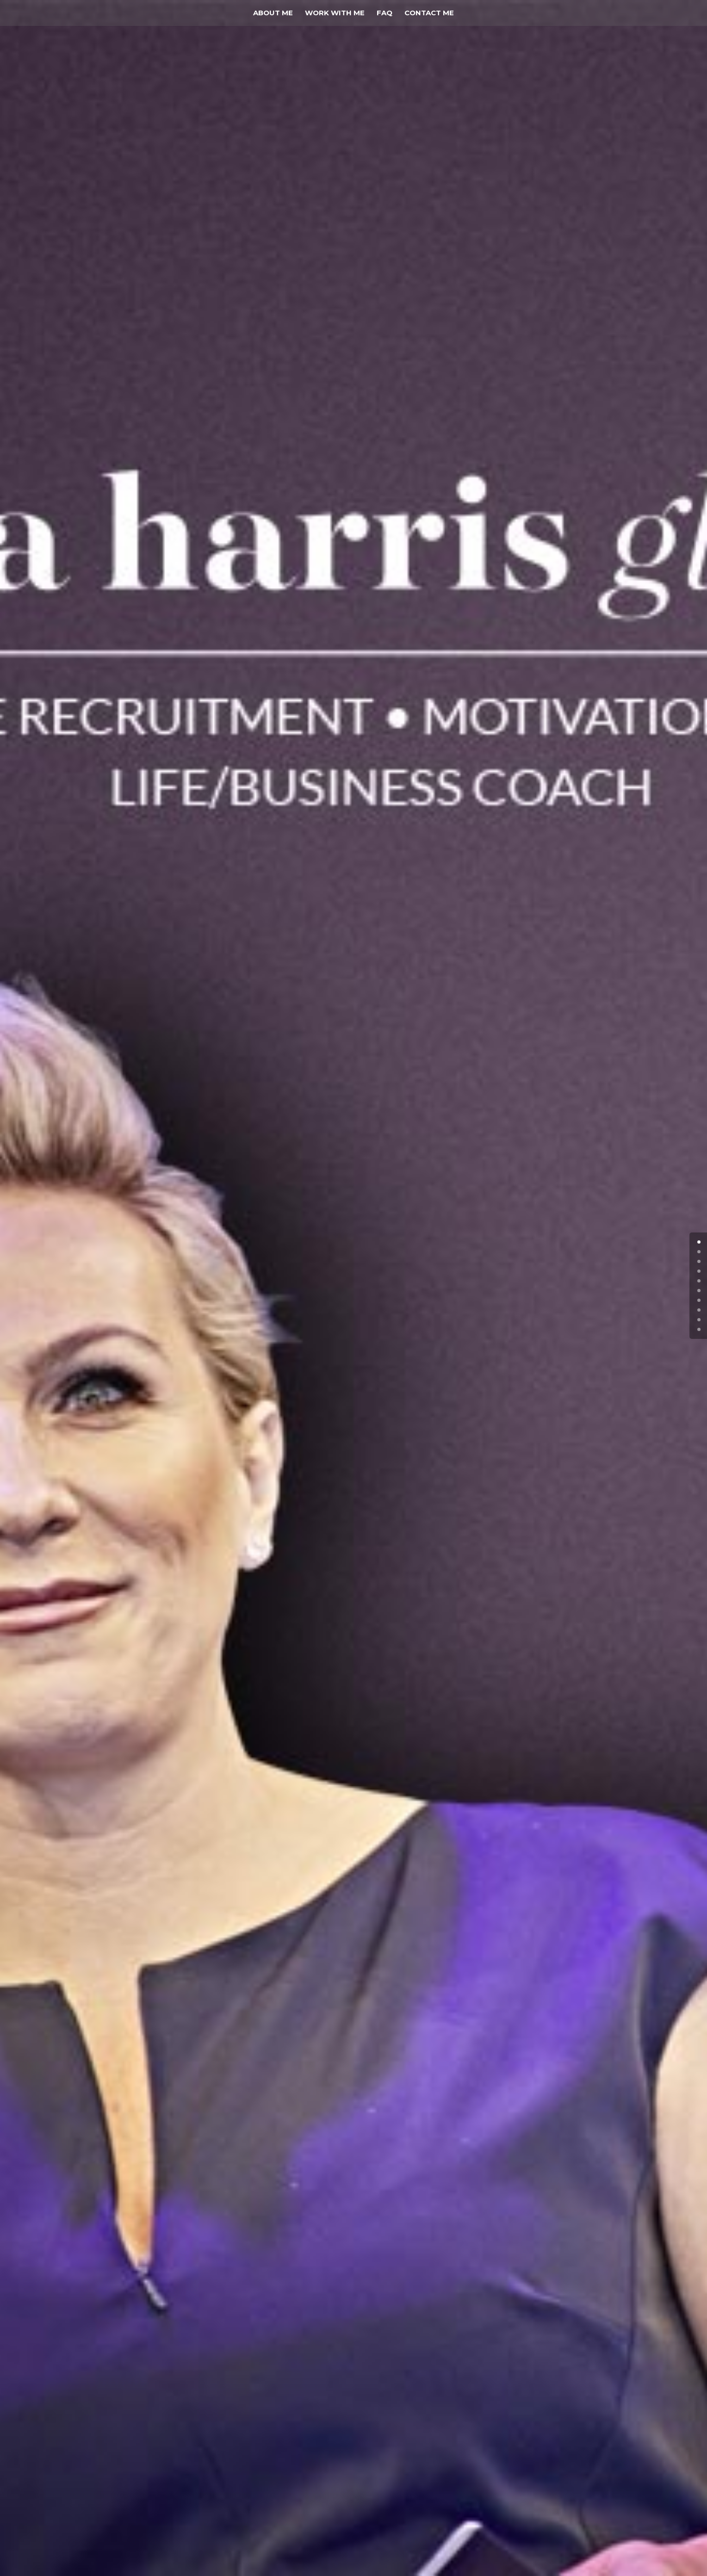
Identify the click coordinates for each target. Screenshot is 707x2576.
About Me (273, 13)
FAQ (384, 13)
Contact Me (429, 13)
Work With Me (335, 13)
